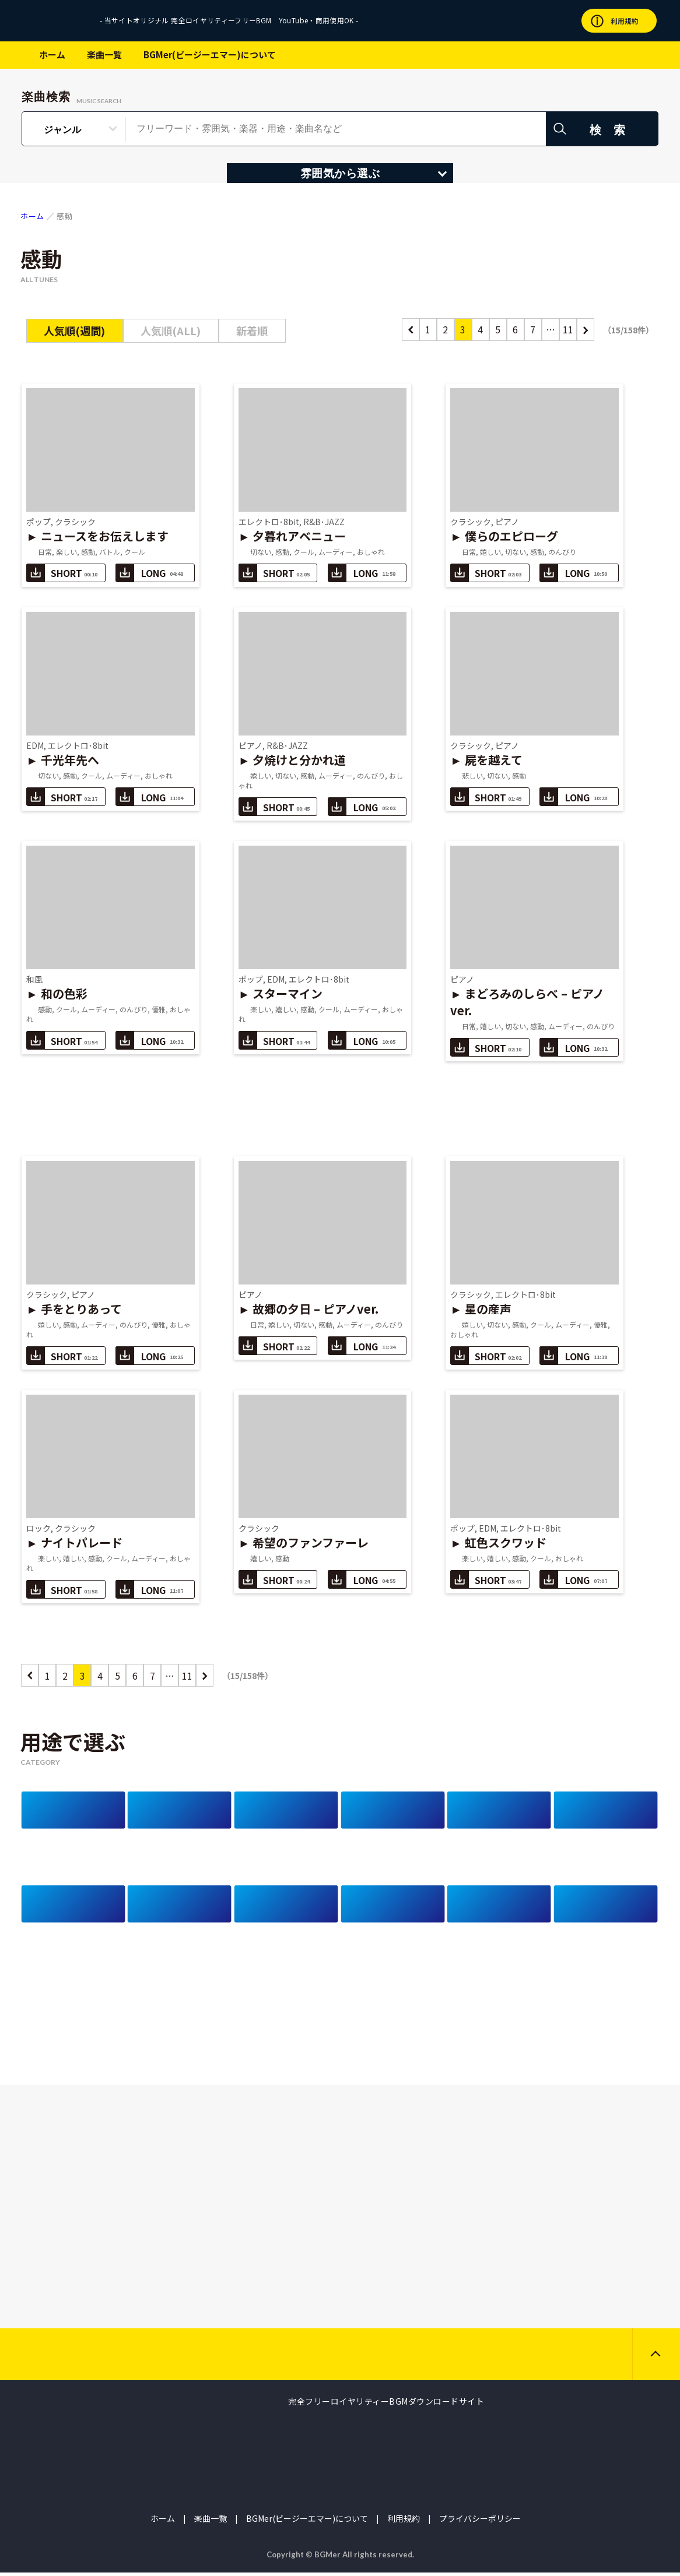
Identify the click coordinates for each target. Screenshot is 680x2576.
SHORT (61, 573)
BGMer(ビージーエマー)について (209, 54)
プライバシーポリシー (480, 2522)
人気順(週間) (74, 330)
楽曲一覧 (104, 54)
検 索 (610, 130)
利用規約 (403, 2522)
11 (568, 329)
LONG (149, 573)
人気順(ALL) (171, 330)
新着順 (252, 330)
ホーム (52, 54)
